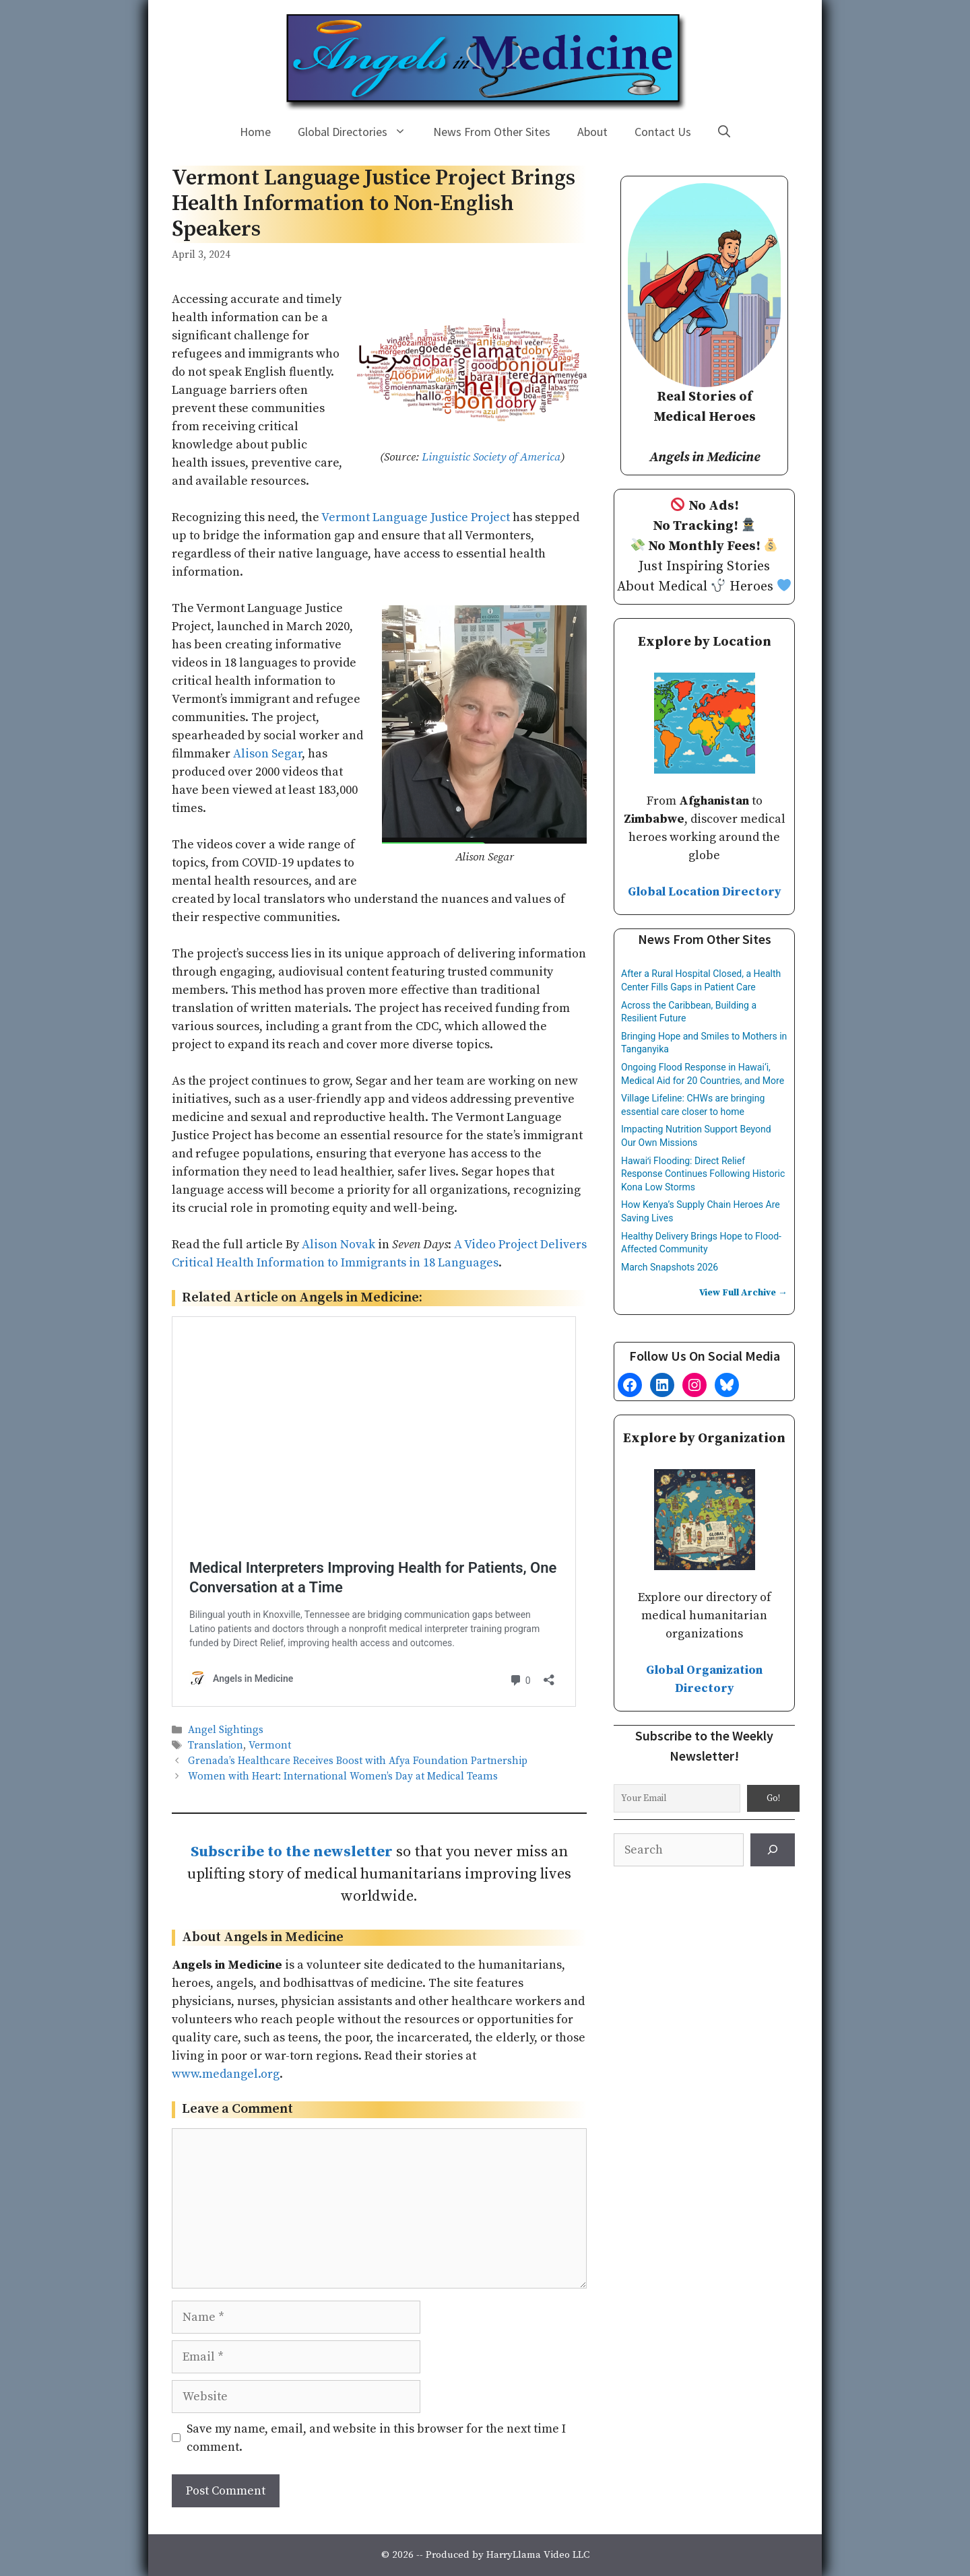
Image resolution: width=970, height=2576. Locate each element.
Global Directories (359, 132)
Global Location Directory (704, 892)
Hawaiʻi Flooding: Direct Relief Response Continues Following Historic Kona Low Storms (703, 1173)
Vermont (270, 1745)
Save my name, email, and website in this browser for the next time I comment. (376, 2438)
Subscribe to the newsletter (292, 1852)
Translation (215, 1745)
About (592, 131)
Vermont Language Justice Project (415, 517)
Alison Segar (267, 753)
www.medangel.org (226, 2074)
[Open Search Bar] (724, 132)
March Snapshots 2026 (669, 1267)
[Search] (772, 1849)
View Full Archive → (743, 1293)
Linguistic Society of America (491, 457)
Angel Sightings (225, 1730)
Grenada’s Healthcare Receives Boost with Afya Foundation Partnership (357, 1761)
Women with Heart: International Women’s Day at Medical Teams (343, 1777)
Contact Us (663, 131)
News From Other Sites (491, 131)
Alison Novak (338, 1244)
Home (255, 131)
